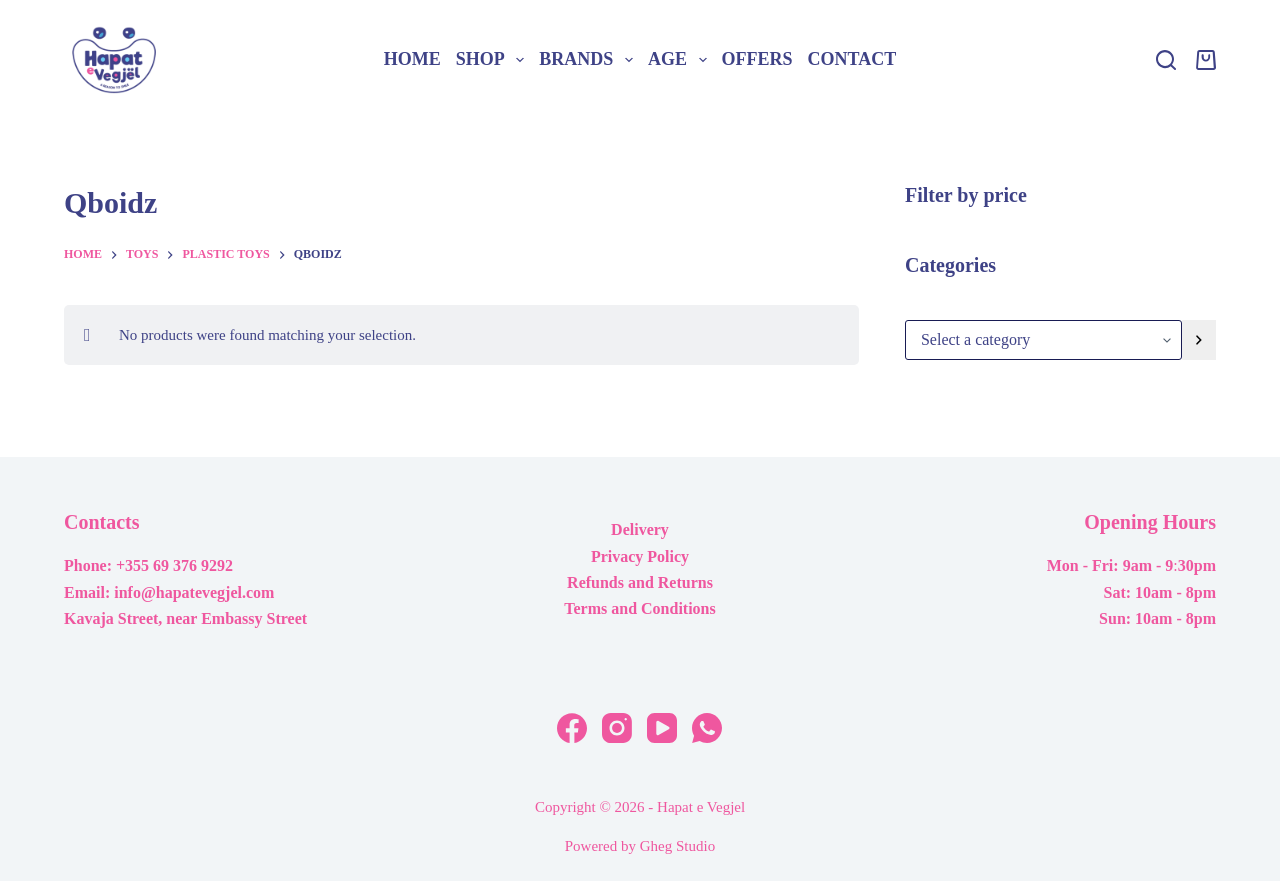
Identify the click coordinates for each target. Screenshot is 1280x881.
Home (412, 59)
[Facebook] (572, 728)
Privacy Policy (640, 556)
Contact (852, 59)
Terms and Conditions (639, 608)
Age (681, 60)
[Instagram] (617, 728)
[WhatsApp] (707, 728)
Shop (494, 60)
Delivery (640, 529)
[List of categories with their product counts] (1043, 340)
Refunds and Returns (640, 582)
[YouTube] (662, 728)
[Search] (1166, 60)
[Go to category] (1199, 340)
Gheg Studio (677, 846)
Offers (757, 59)
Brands (589, 60)
